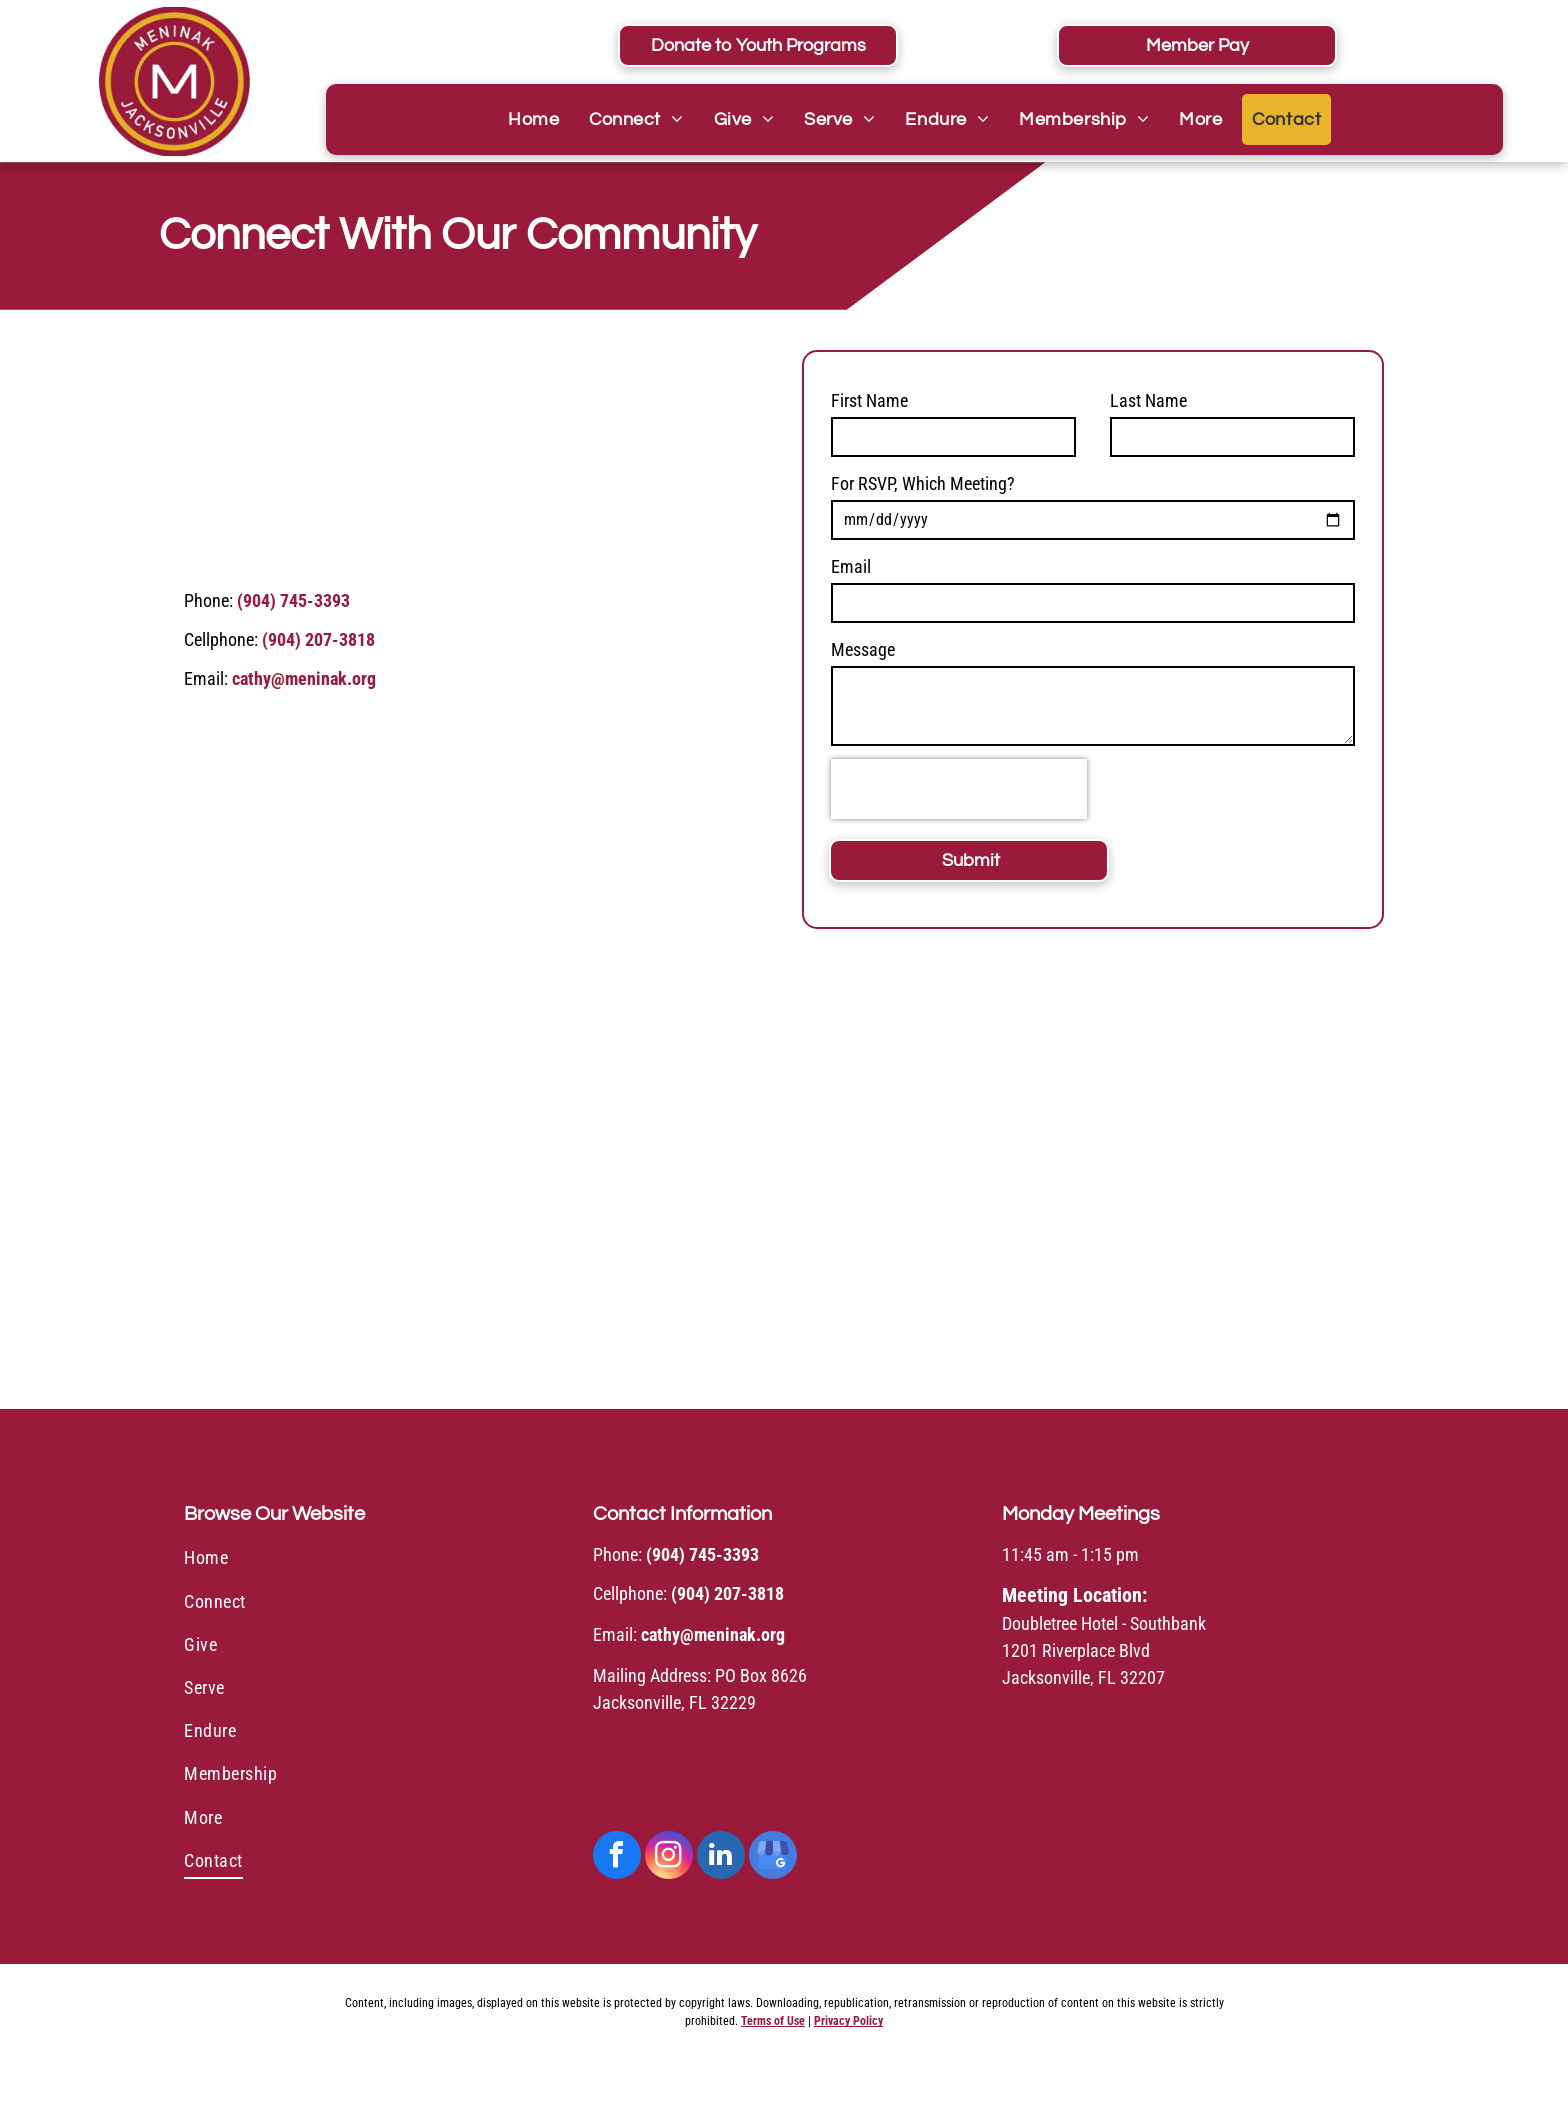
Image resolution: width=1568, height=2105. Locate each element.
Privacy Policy (848, 2021)
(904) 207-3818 (318, 639)
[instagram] (669, 1857)
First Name (869, 400)
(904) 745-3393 (293, 600)
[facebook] (617, 1857)
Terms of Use (773, 2021)
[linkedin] (721, 1857)
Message (863, 649)
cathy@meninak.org (304, 678)
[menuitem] (533, 119)
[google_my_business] (773, 1857)
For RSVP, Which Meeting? (923, 483)
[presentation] (959, 789)
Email (851, 566)
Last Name (1148, 400)
